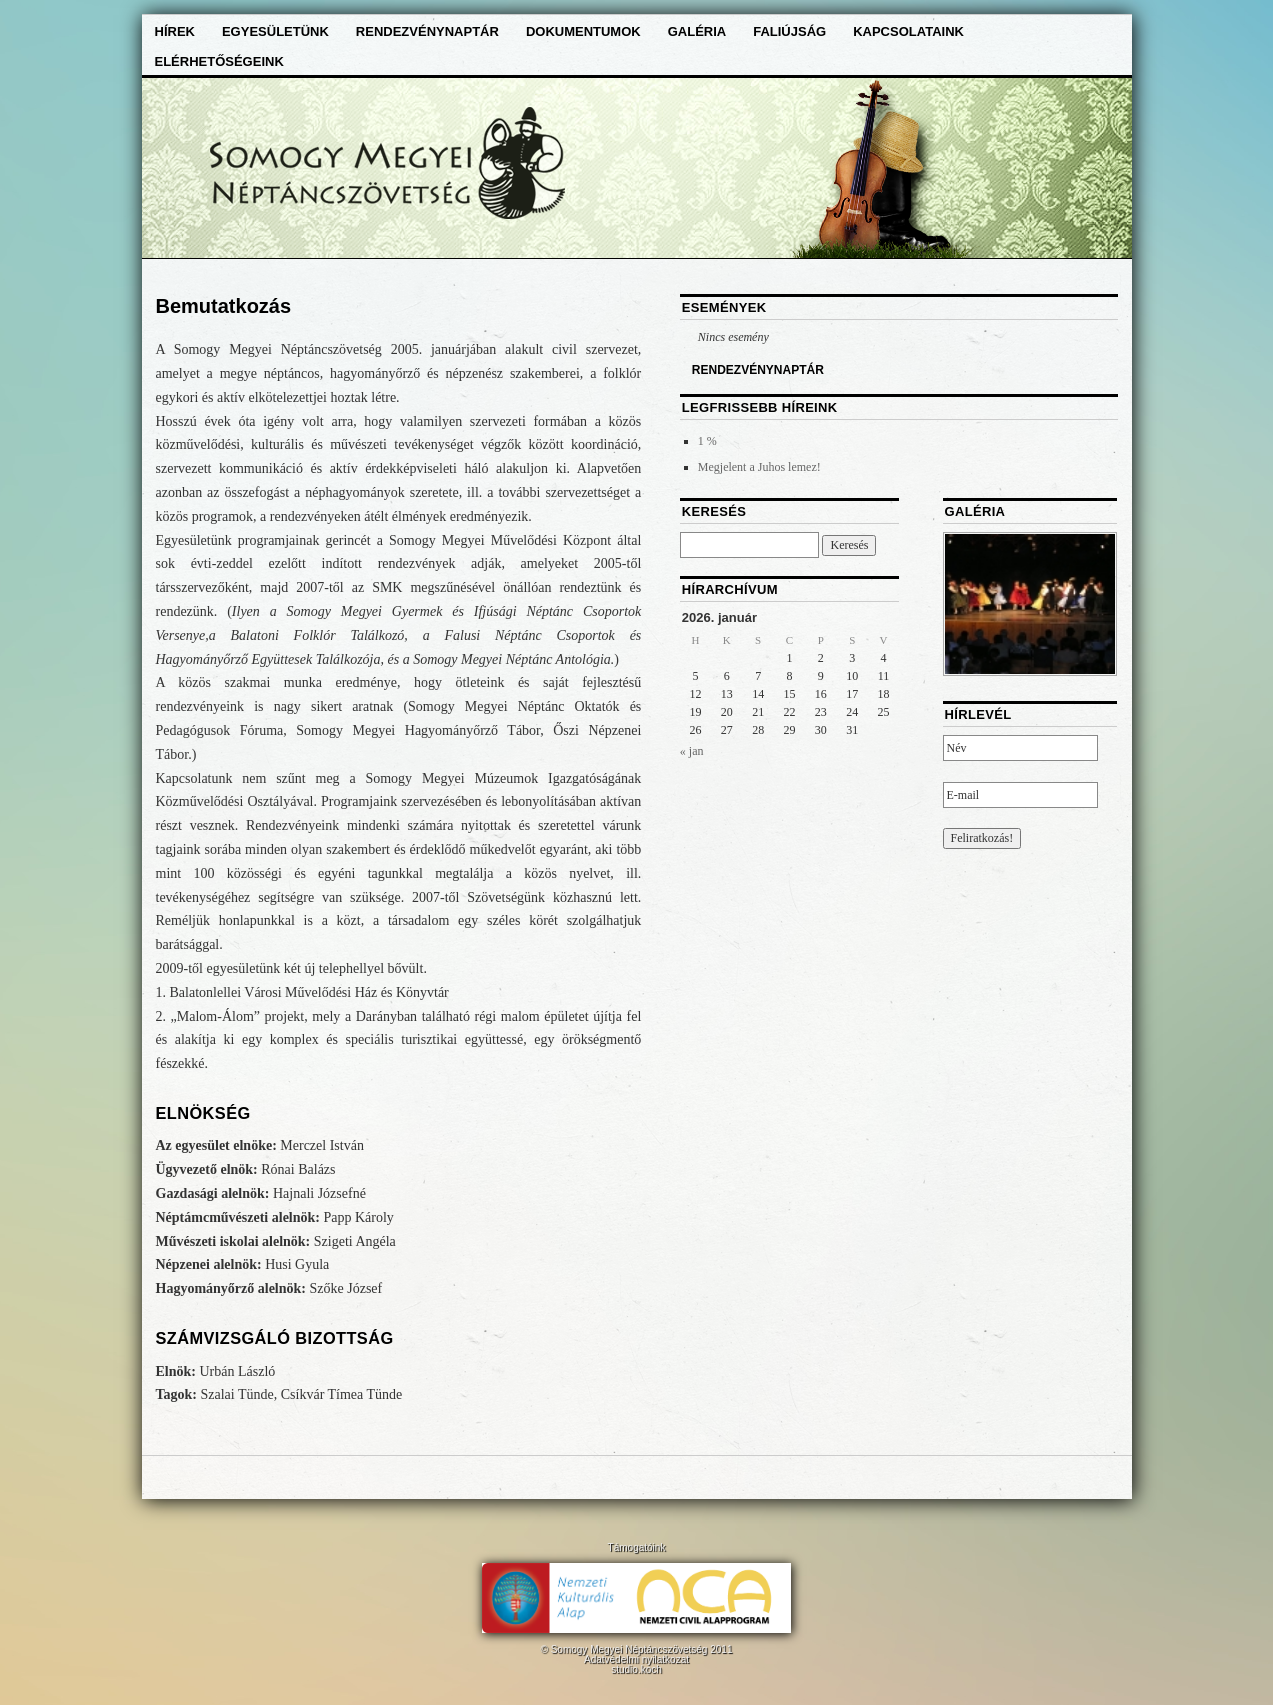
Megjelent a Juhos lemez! (759, 467)
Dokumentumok (583, 31)
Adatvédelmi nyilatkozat (636, 1659)
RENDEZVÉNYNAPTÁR (758, 370)
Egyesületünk (275, 31)
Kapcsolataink (908, 31)
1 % (707, 441)
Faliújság (789, 31)
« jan (692, 751)
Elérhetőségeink (219, 61)
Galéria (697, 31)
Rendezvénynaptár (427, 31)
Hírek (175, 31)
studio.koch (636, 1669)
